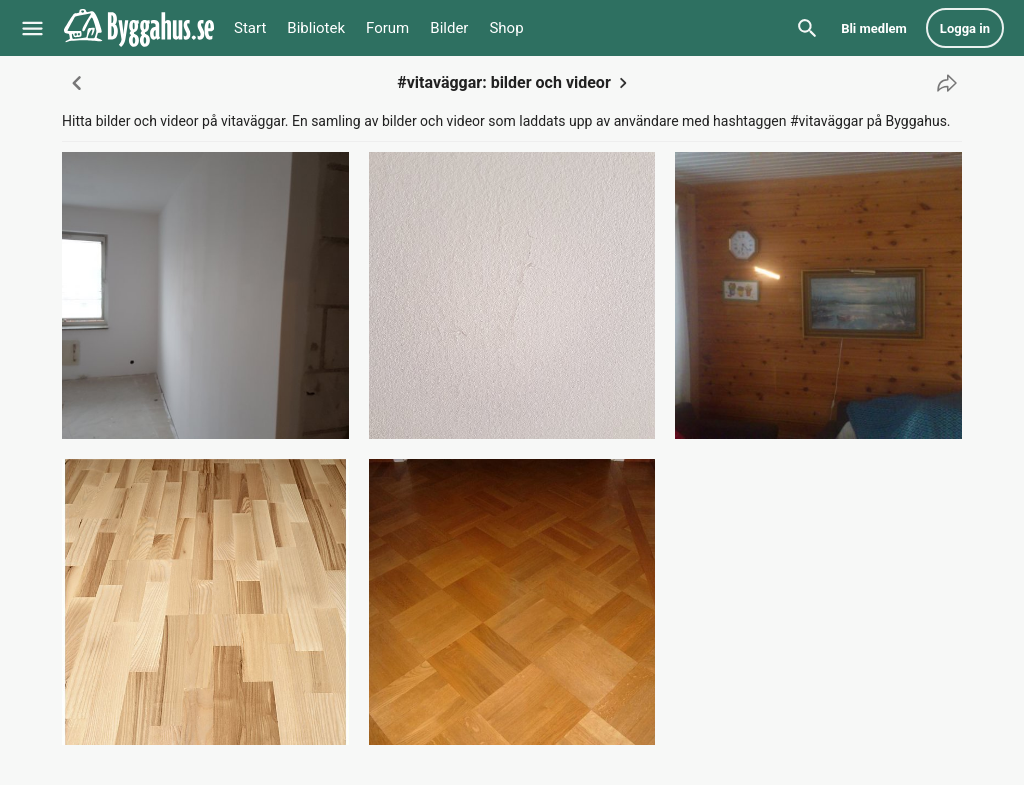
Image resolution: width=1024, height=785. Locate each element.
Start (250, 28)
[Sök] (807, 28)
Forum (387, 28)
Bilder (449, 28)
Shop (506, 28)
